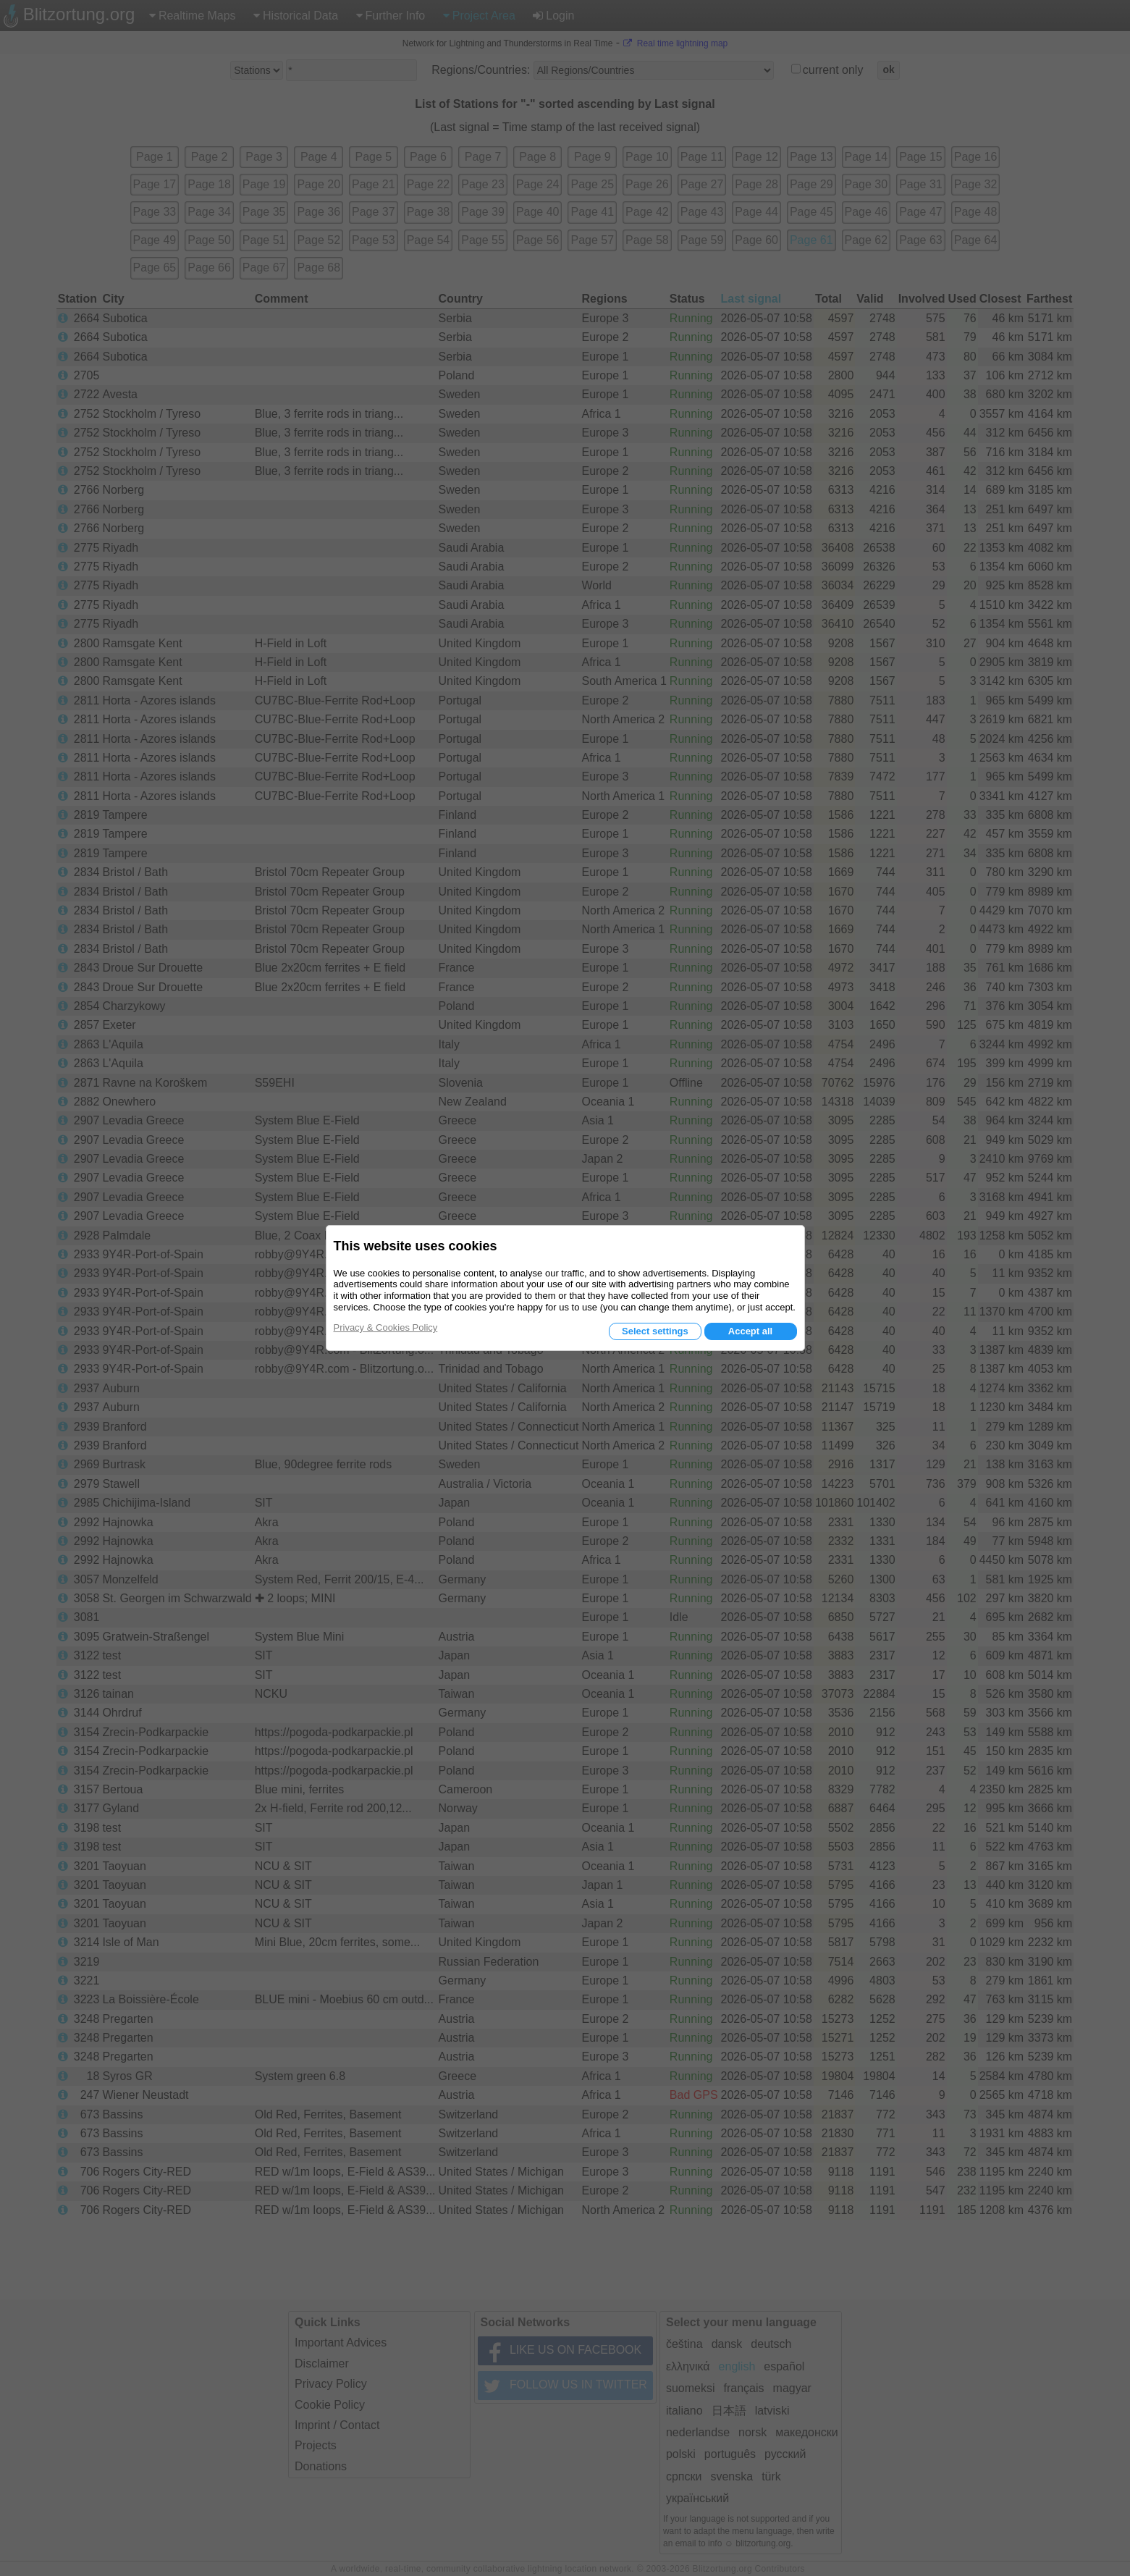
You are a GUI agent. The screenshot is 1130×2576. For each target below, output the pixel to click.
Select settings (655, 1331)
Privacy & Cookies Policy (386, 1327)
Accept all (750, 1331)
